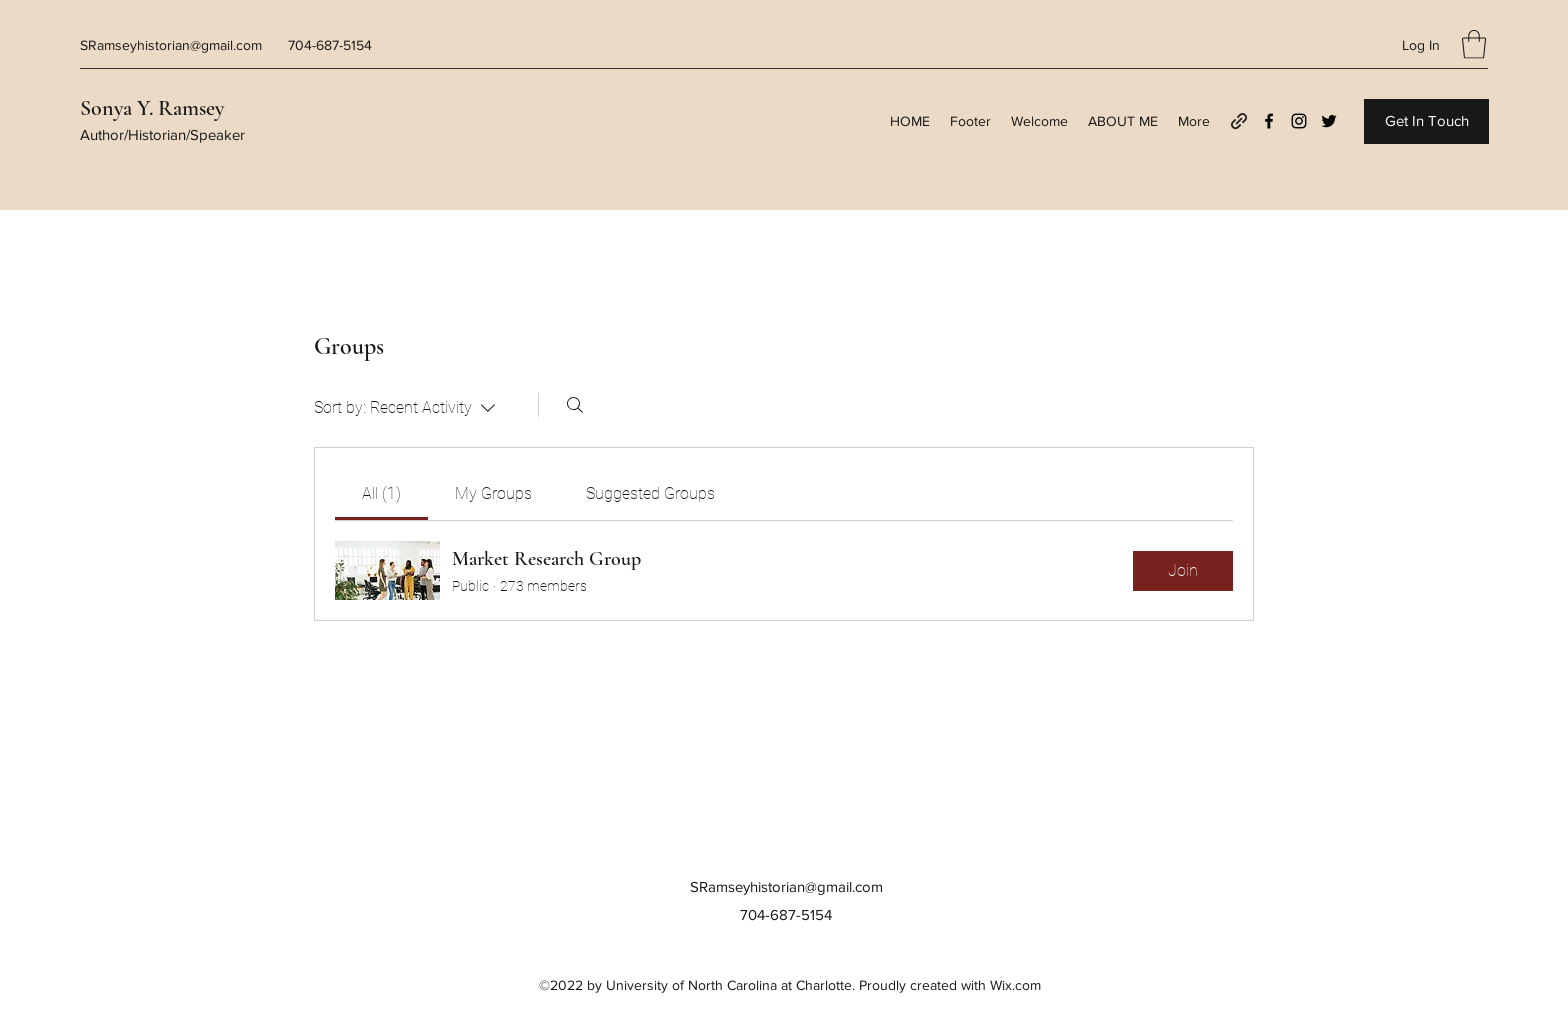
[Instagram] (1299, 121)
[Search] (575, 405)
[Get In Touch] (1426, 121)
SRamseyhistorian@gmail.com (171, 45)
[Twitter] (1329, 121)
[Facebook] (1269, 121)
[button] (1474, 44)
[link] (381, 493)
